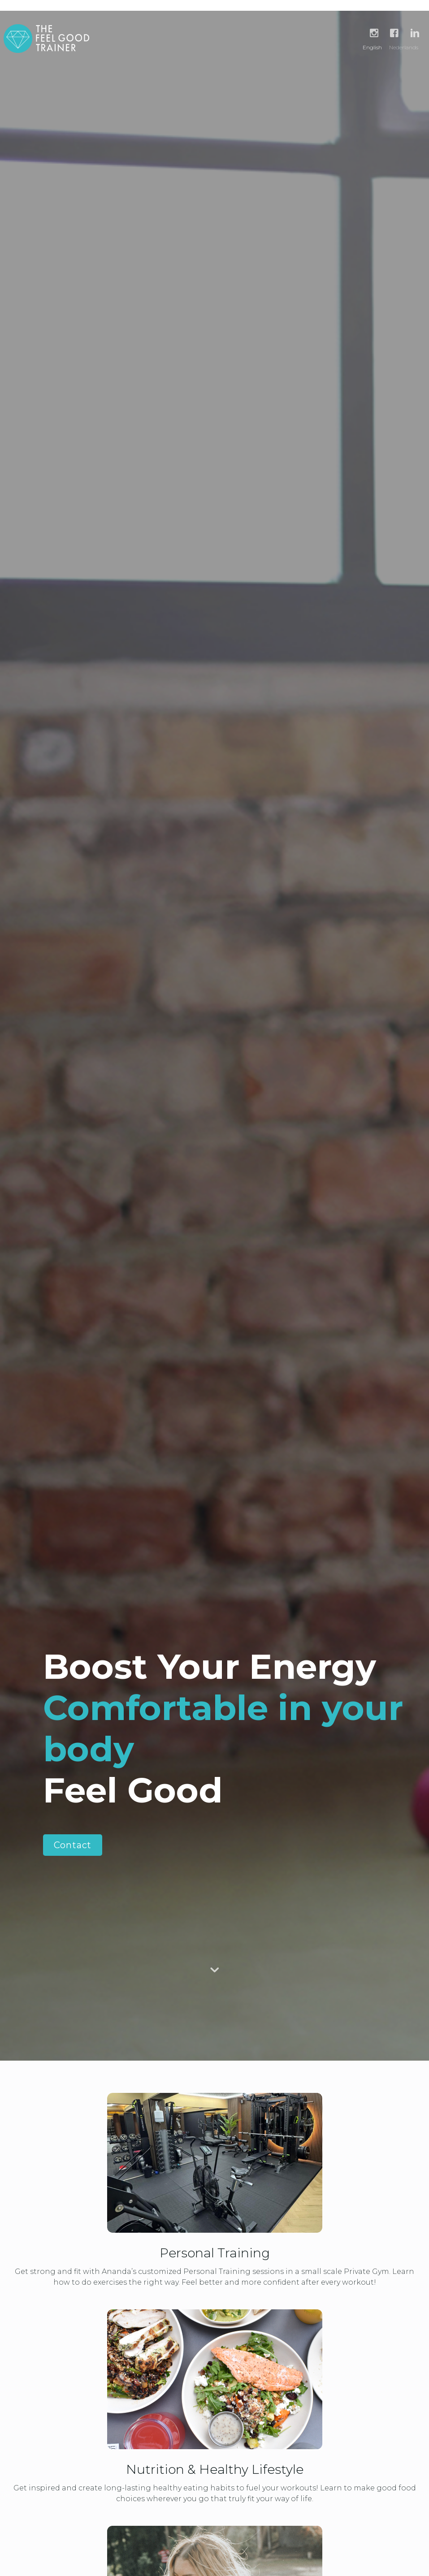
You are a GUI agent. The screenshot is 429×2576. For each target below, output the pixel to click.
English (372, 47)
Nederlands (403, 47)
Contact (73, 1845)
